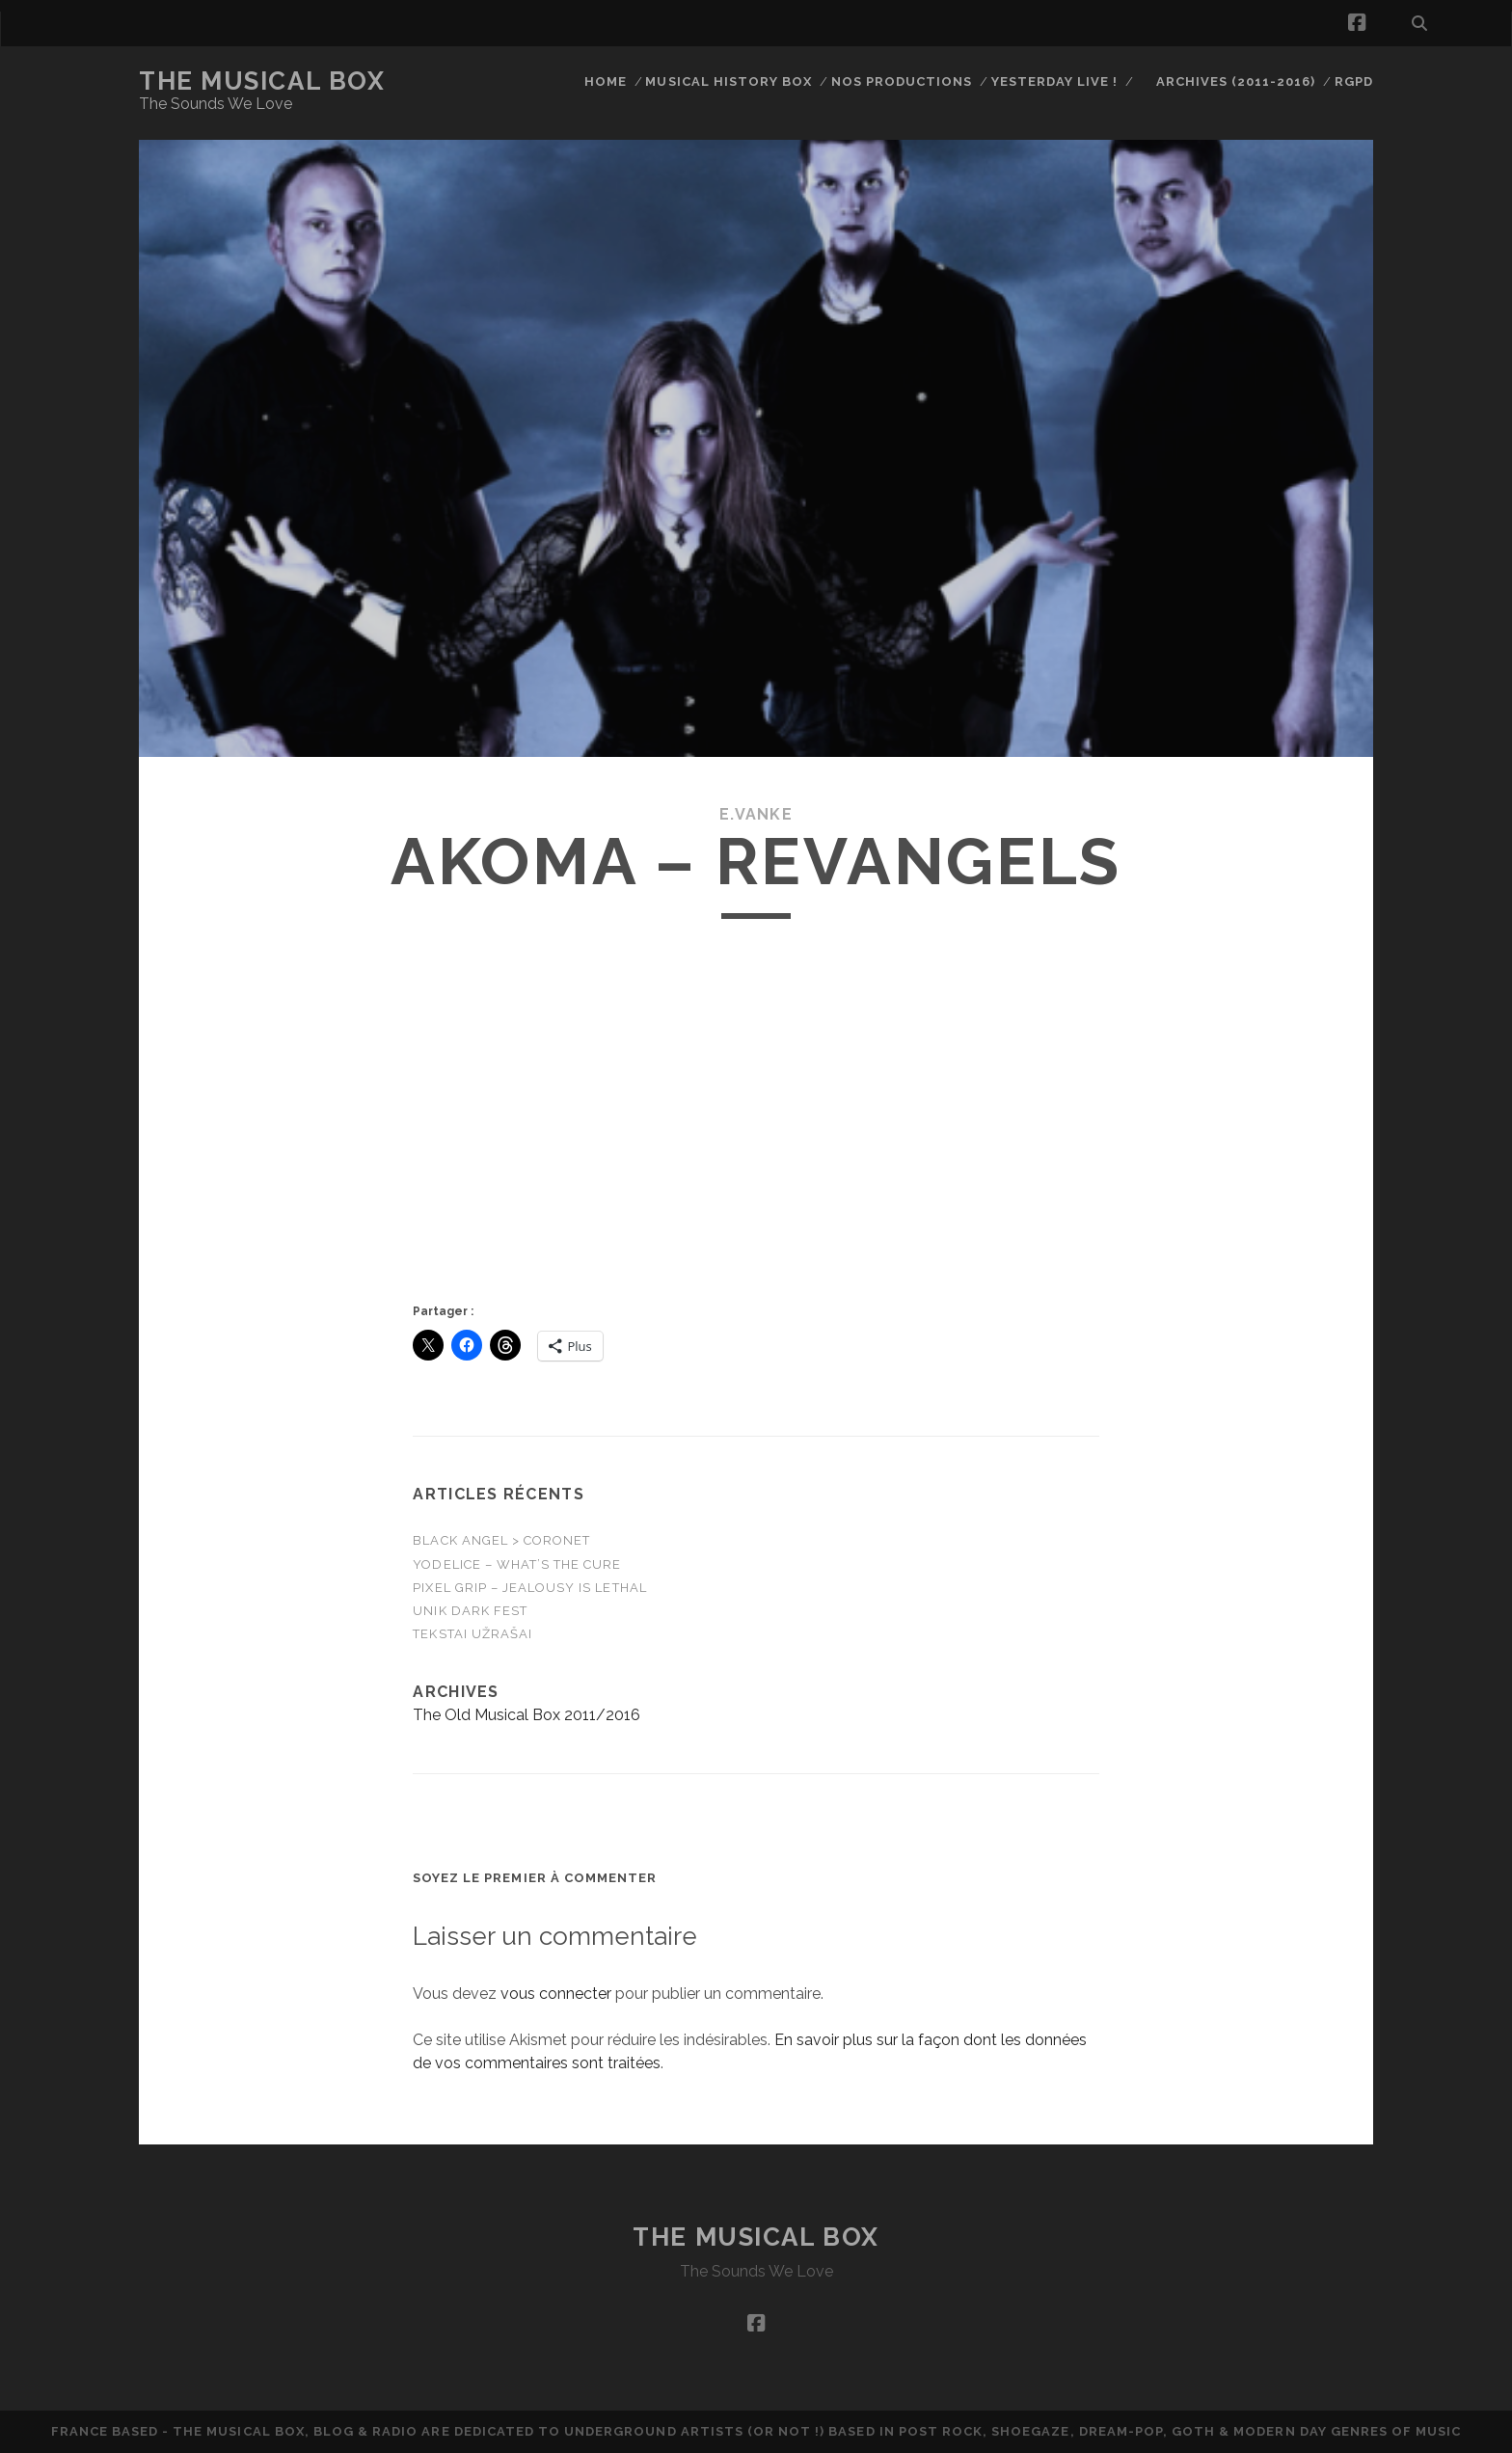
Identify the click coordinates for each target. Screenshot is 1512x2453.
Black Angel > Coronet (501, 1540)
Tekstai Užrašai (472, 1634)
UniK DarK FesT (470, 1611)
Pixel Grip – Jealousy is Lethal (529, 1587)
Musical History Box (728, 81)
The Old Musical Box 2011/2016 (526, 1715)
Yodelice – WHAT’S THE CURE (517, 1564)
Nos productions (902, 81)
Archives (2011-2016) (1236, 81)
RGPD (1354, 81)
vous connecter (555, 1993)
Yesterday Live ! (1055, 81)
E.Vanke (756, 814)
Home (605, 81)
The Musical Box (262, 81)
